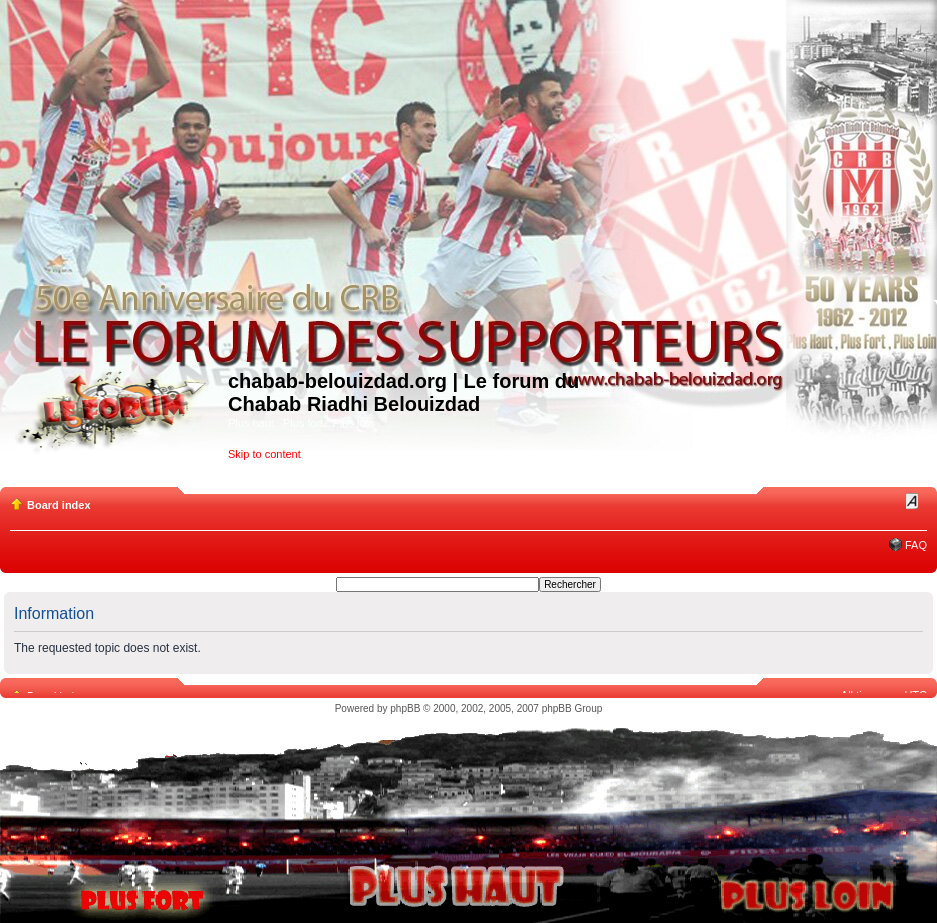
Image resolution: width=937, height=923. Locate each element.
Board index (59, 505)
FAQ (916, 545)
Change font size (912, 501)
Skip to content (264, 454)
